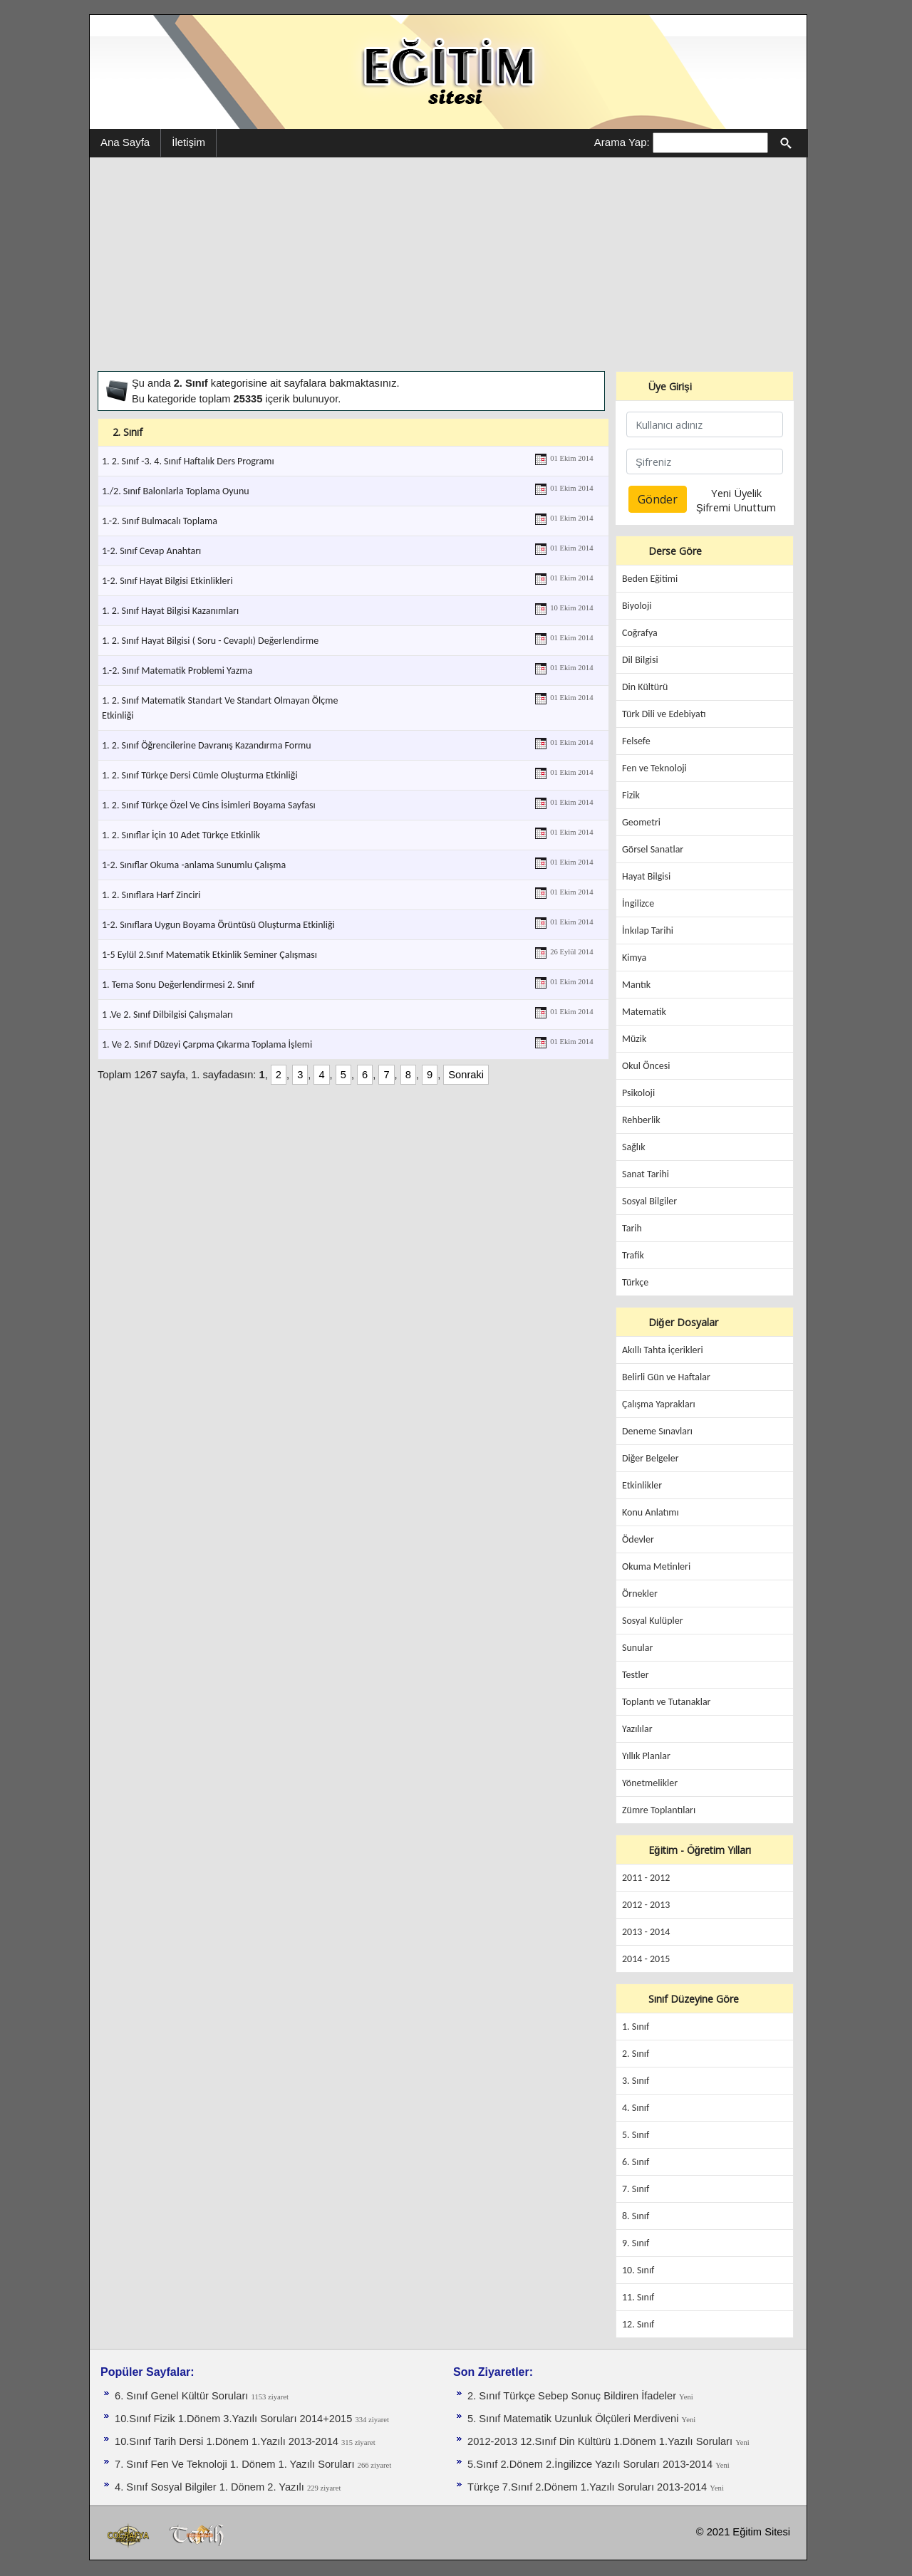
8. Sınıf (635, 2216)
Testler (635, 1675)
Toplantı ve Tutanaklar (666, 1702)
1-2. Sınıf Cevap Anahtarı (151, 551)
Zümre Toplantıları (658, 1810)
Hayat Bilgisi (646, 876)
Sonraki (466, 1074)
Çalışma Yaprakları (658, 1404)
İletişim (188, 142)
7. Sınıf (635, 2189)
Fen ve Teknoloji (654, 768)
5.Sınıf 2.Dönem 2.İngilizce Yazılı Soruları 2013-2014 (591, 2464)
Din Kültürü (645, 687)
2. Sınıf (635, 2054)
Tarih (632, 1228)
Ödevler (638, 1539)
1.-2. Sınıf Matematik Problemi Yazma (177, 670)
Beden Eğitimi (650, 579)
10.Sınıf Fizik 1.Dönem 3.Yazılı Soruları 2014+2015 (235, 2418)
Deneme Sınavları (657, 1431)
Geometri (641, 822)
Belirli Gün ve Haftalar (666, 1377)
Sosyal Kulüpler (652, 1621)
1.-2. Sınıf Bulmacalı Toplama (159, 521)
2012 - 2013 (646, 1905)
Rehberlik (641, 1120)
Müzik (634, 1039)
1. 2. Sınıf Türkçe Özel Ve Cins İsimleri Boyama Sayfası (209, 805)
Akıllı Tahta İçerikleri (662, 1350)
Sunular (637, 1648)
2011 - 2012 (646, 1878)
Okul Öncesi (646, 1066)
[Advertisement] (448, 264)
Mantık (636, 985)
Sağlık (634, 1147)
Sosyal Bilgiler (649, 1201)
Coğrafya (640, 633)
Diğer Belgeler (650, 1458)
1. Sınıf (635, 2026)
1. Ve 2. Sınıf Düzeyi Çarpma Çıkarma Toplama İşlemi (207, 1044)
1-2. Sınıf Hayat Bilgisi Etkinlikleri (167, 581)
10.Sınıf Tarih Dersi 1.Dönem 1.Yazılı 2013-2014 (228, 2441)
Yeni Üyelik (736, 493)
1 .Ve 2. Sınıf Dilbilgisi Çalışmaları (167, 1014)
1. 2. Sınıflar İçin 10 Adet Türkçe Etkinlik (181, 835)
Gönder (658, 499)
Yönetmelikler (650, 1783)
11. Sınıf (638, 2297)
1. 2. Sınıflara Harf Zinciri (151, 895)
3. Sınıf (635, 2081)
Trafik (633, 1255)
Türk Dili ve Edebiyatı (663, 714)
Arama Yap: (622, 142)
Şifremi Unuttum (736, 507)
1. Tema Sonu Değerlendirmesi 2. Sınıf (178, 985)
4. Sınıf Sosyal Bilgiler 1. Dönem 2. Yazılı (211, 2487)
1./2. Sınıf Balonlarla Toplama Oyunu (175, 491)
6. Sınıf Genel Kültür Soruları (183, 2396)
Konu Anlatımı (650, 1512)
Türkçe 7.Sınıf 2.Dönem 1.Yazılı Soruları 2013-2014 (588, 2487)
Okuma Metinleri (656, 1566)
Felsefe (636, 741)
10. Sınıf (638, 2270)
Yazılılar (637, 1729)
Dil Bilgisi (640, 660)
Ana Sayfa (125, 142)
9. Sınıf (635, 2243)
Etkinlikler (642, 1485)
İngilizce (638, 903)
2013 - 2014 (646, 1932)
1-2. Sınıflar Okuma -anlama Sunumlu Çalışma (194, 865)
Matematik (644, 1012)
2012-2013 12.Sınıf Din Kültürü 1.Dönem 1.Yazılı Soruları (601, 2441)
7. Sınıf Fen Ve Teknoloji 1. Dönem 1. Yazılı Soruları (236, 2464)
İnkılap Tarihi (647, 930)
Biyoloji (637, 606)
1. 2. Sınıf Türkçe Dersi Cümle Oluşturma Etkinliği (200, 775)
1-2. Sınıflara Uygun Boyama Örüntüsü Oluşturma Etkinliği (218, 925)
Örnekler (640, 1593)
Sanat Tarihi (645, 1174)
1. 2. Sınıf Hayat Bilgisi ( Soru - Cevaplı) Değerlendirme (210, 641)
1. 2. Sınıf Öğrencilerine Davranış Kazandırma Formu (206, 745)
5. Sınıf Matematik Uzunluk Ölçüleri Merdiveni (574, 2418)
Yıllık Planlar (646, 1756)
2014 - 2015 (646, 1959)
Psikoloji (638, 1093)
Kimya (634, 957)
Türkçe (635, 1282)
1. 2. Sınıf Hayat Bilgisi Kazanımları (170, 611)
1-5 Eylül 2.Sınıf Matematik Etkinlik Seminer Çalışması (209, 955)
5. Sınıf (635, 2135)
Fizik (631, 795)
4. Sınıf (635, 2108)
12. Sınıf (638, 2324)
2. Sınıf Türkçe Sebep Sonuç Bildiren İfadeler (573, 2396)
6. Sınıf (635, 2162)
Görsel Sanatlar (652, 849)
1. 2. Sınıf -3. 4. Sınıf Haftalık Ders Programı (188, 461)
